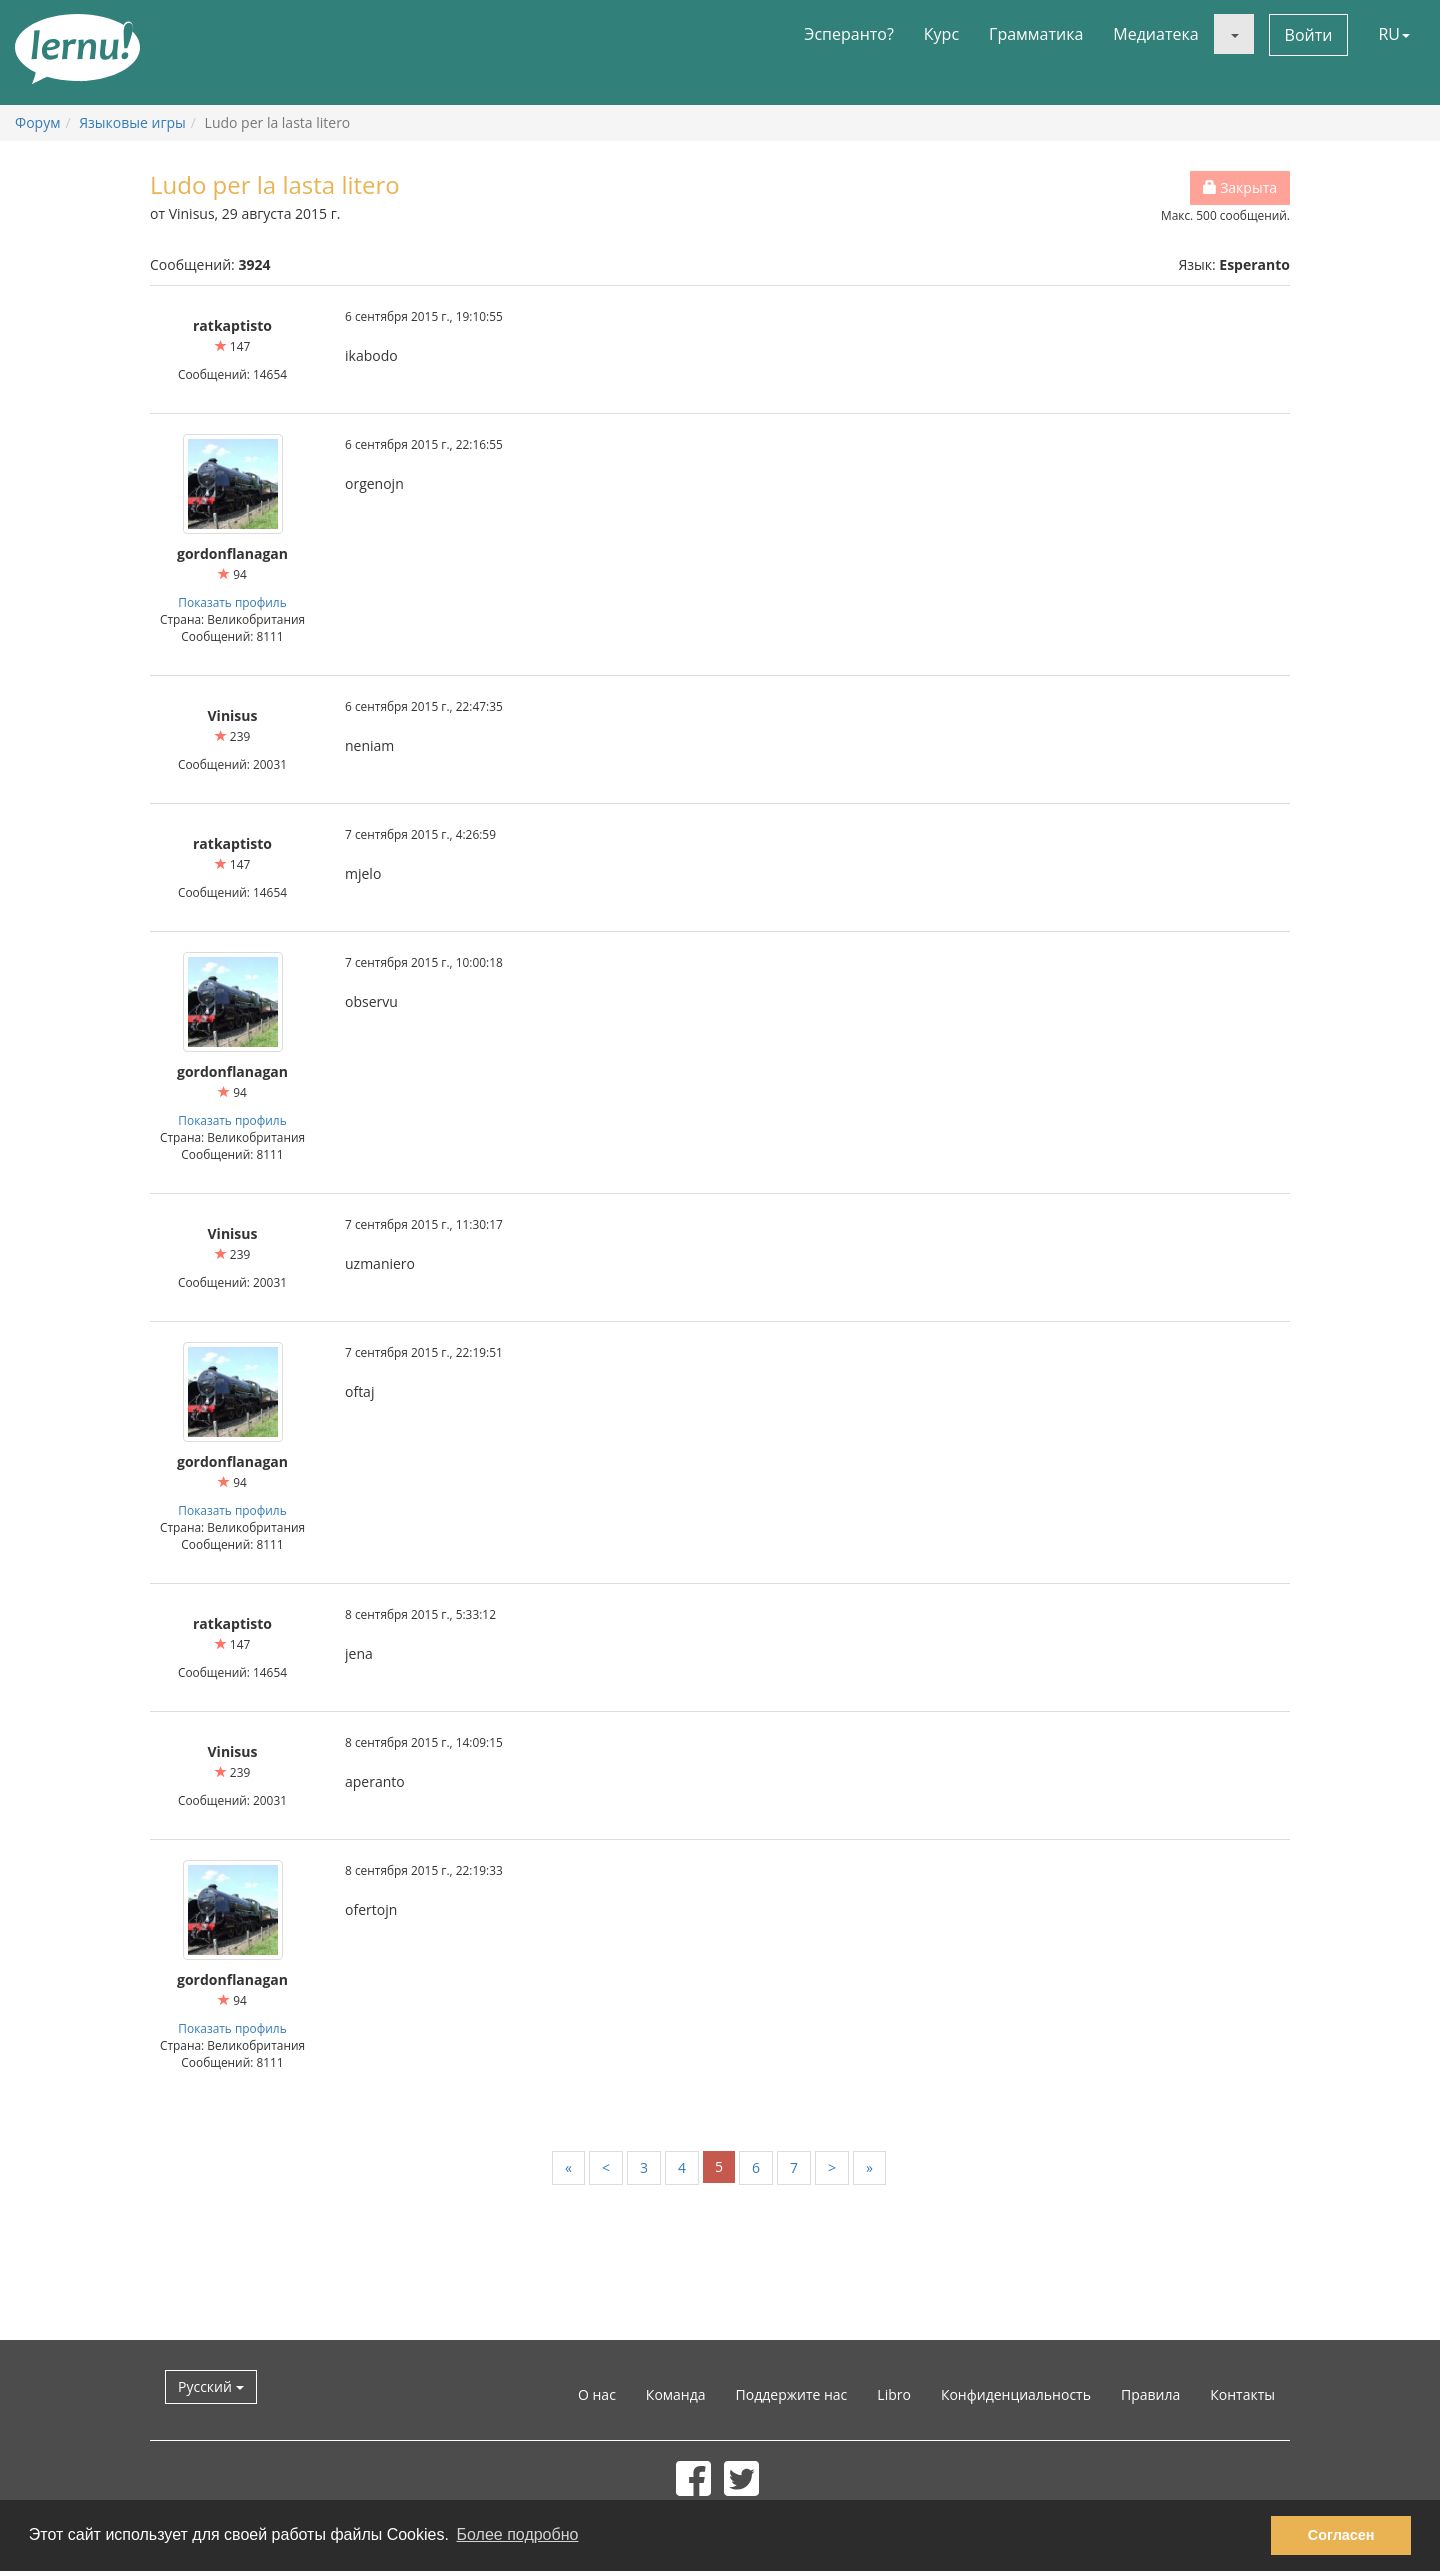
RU (1394, 34)
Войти (1309, 35)
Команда (676, 2394)
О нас (597, 2394)
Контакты (1242, 2394)
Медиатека (1155, 34)
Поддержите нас (792, 2394)
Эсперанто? (849, 34)
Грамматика (1036, 34)
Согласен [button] (1341, 2535)
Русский (211, 2386)
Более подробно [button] (518, 2534)
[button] (1234, 34)
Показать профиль (232, 602)
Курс (941, 34)
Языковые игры (132, 122)
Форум (37, 122)
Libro (894, 2394)
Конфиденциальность (1016, 2394)
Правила (1150, 2394)
